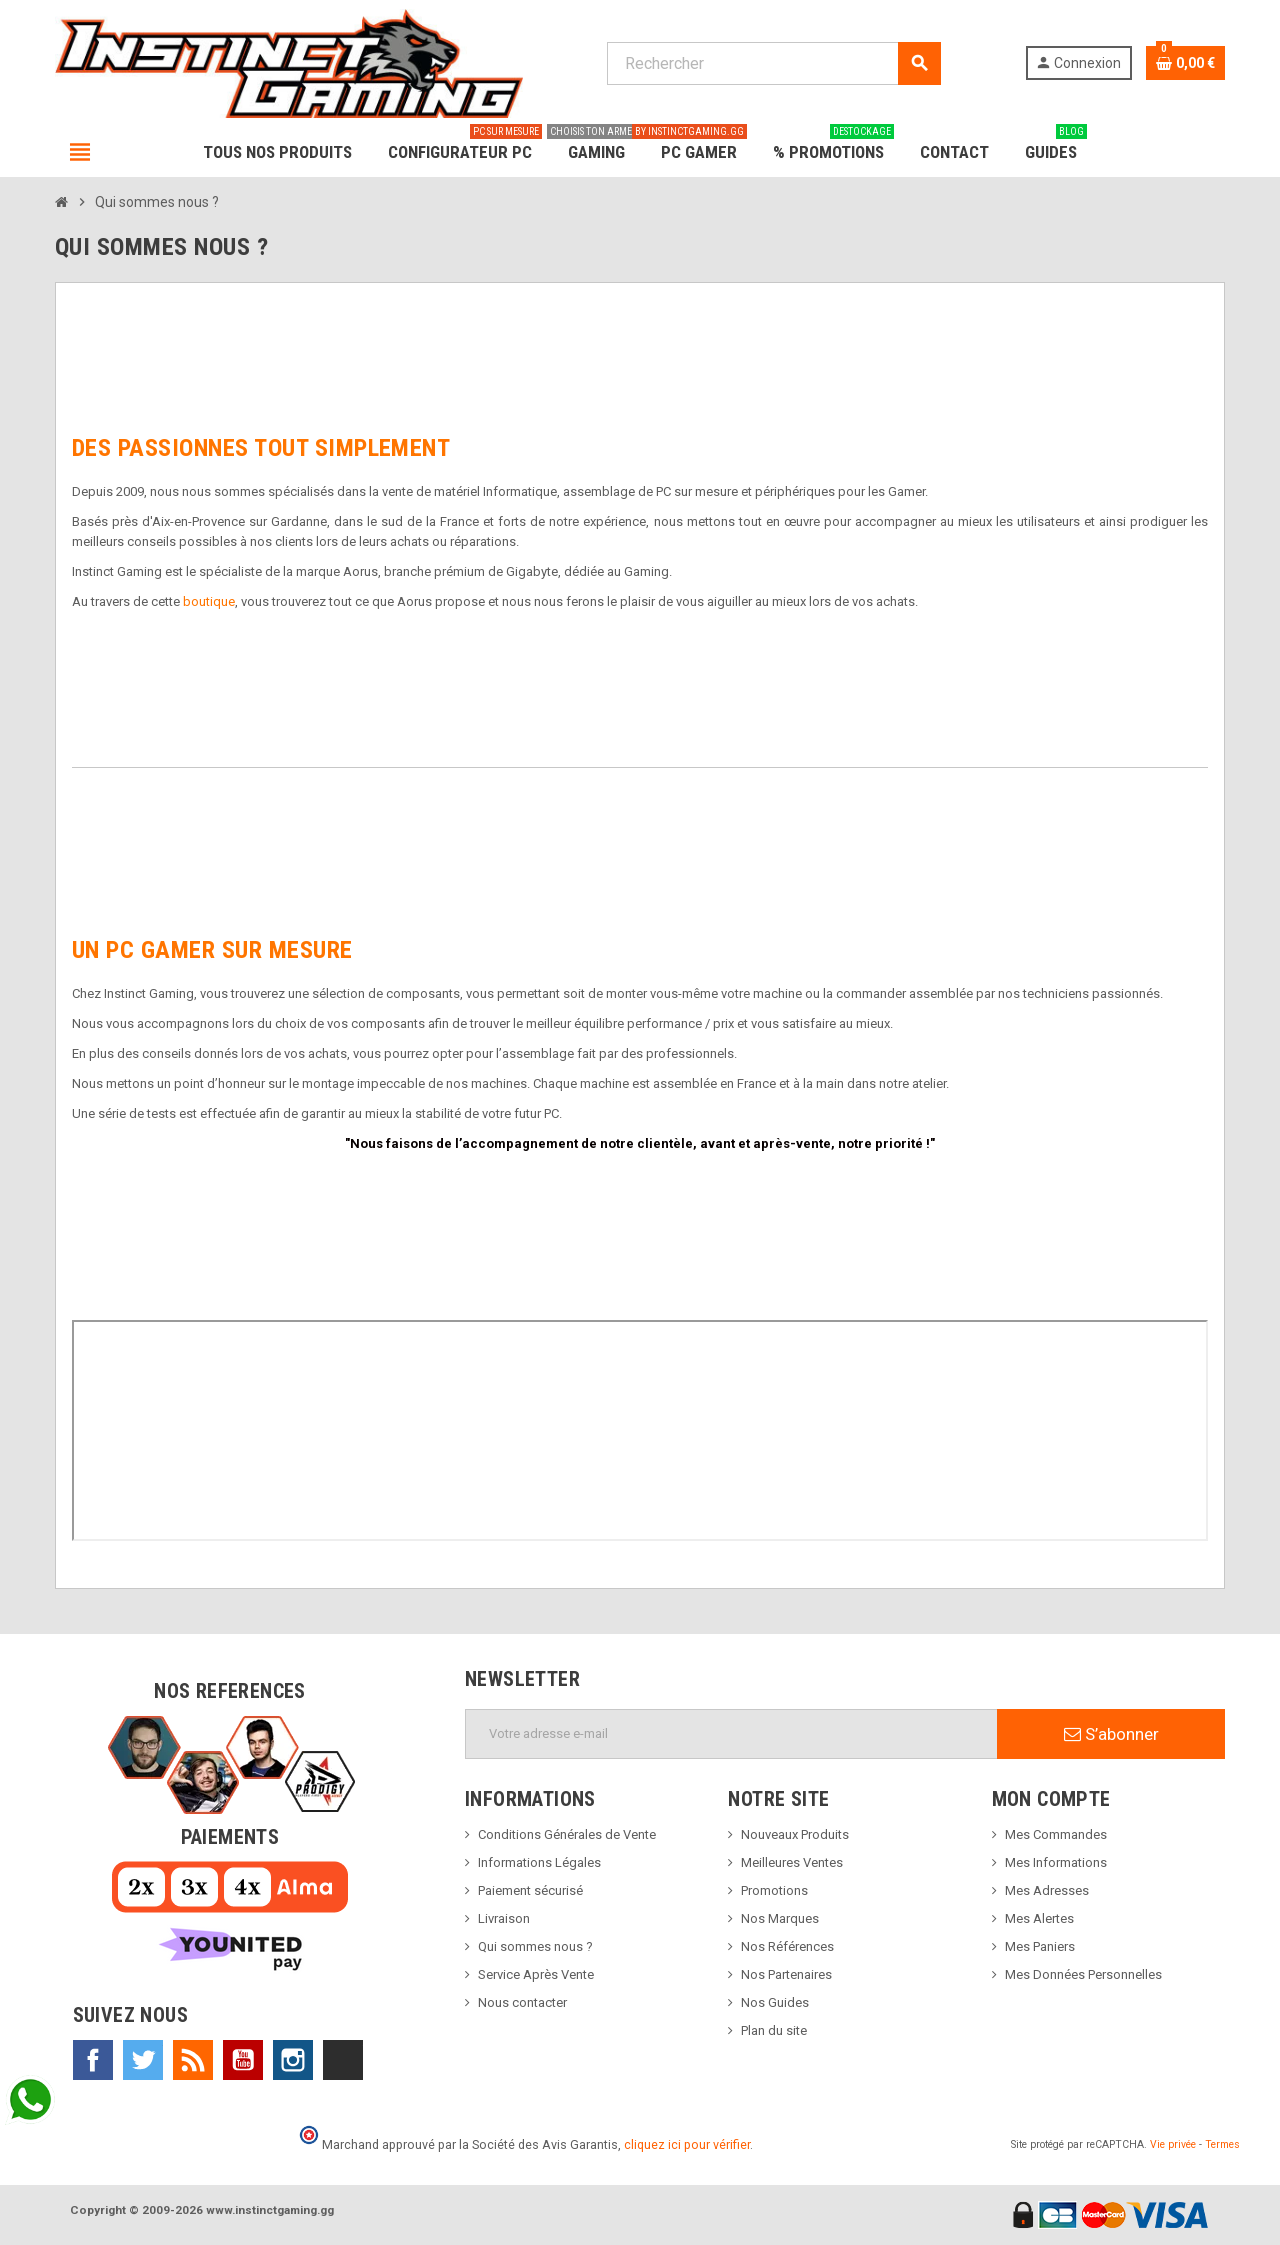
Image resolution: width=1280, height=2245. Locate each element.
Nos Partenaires (786, 1974)
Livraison (504, 1918)
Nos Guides (775, 2002)
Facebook (93, 2060)
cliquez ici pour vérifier (687, 2144)
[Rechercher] (773, 63)
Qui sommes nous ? (535, 1946)
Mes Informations (1056, 1862)
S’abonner (1111, 1734)
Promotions (774, 1890)
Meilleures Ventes (792, 1862)
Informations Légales (539, 1862)
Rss (193, 2060)
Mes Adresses (1047, 1890)
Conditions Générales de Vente (567, 1834)
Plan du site (774, 2030)
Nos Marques (780, 1918)
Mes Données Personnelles (1083, 1974)
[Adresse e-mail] (731, 1734)
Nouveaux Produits (795, 1834)
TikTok (343, 2060)
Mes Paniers (1040, 1946)
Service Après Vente (536, 1974)
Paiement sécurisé (530, 1890)
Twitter (143, 2060)
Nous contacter (522, 2002)
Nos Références (787, 1946)
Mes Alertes (1039, 1918)
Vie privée (1173, 2144)
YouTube (243, 2060)
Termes (1222, 2144)
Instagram (293, 2060)
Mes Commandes (1056, 1834)
